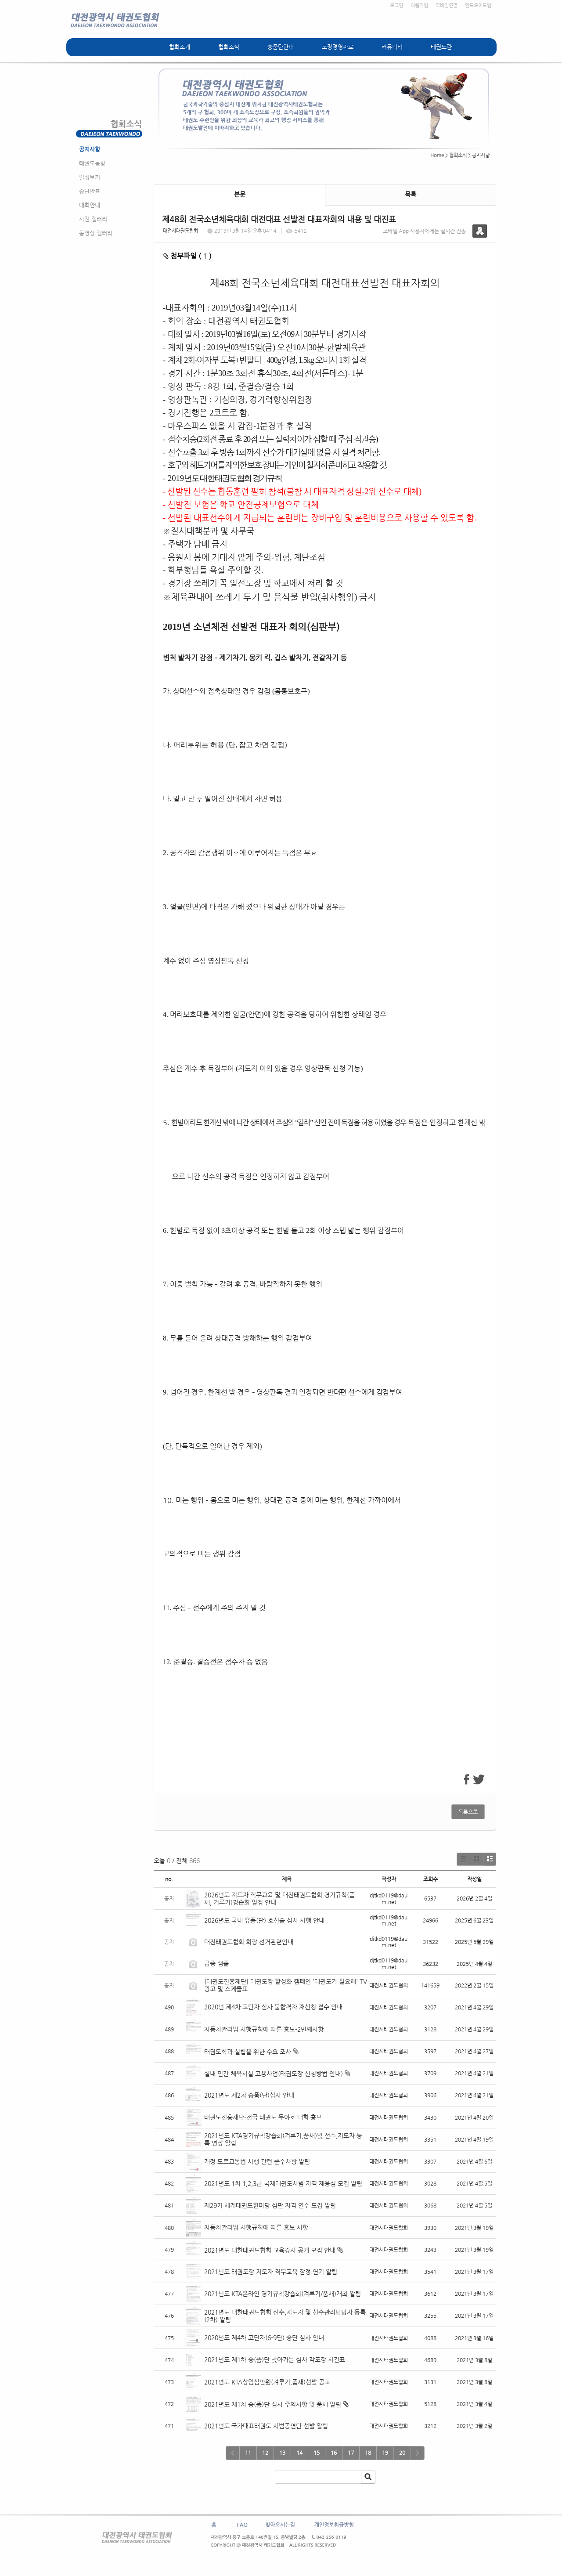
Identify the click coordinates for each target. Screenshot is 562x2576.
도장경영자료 (337, 46)
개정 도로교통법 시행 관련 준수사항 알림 (257, 2161)
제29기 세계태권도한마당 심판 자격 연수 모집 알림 (270, 2205)
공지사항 (89, 149)
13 (282, 2453)
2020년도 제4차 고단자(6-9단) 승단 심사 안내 (264, 2337)
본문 (239, 194)
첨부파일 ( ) (187, 256)
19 (385, 2453)
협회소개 (179, 46)
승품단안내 (280, 46)
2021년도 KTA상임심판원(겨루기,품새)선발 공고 (267, 2381)
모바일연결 (447, 5)
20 (402, 2453)
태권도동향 (92, 163)
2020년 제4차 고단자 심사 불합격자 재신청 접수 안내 (273, 2006)
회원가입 (419, 5)
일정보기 (89, 177)
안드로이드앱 (478, 5)
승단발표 (89, 191)
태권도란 (441, 46)
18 (368, 2453)
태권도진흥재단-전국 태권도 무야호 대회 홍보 (263, 2117)
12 (265, 2453)
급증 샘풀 (217, 1963)
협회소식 (228, 46)
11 (248, 2453)
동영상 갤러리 (95, 233)
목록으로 (468, 1812)
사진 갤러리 (93, 219)
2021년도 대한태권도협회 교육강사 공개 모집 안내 (269, 2250)
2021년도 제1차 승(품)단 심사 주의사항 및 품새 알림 (272, 2404)
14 (299, 2453)
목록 (410, 194)
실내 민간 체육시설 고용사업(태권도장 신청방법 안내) (273, 2073)
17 (351, 2453)
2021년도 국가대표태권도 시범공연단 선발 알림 (266, 2425)
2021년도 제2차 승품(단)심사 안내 (249, 2095)
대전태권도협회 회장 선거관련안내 (248, 1941)
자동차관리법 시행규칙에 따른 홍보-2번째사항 (264, 2029)
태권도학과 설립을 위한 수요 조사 (247, 2051)
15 (316, 2453)
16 (334, 2453)
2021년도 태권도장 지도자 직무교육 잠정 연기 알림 (270, 2271)
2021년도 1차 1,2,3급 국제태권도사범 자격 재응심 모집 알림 (283, 2183)
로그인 (396, 5)
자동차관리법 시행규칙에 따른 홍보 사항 (256, 2227)
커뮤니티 (392, 46)
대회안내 (89, 205)
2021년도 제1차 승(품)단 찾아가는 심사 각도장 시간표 (275, 2359)
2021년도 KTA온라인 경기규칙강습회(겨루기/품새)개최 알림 (282, 2293)
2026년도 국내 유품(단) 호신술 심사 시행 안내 (264, 1920)
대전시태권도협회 (180, 231)
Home (437, 155)
